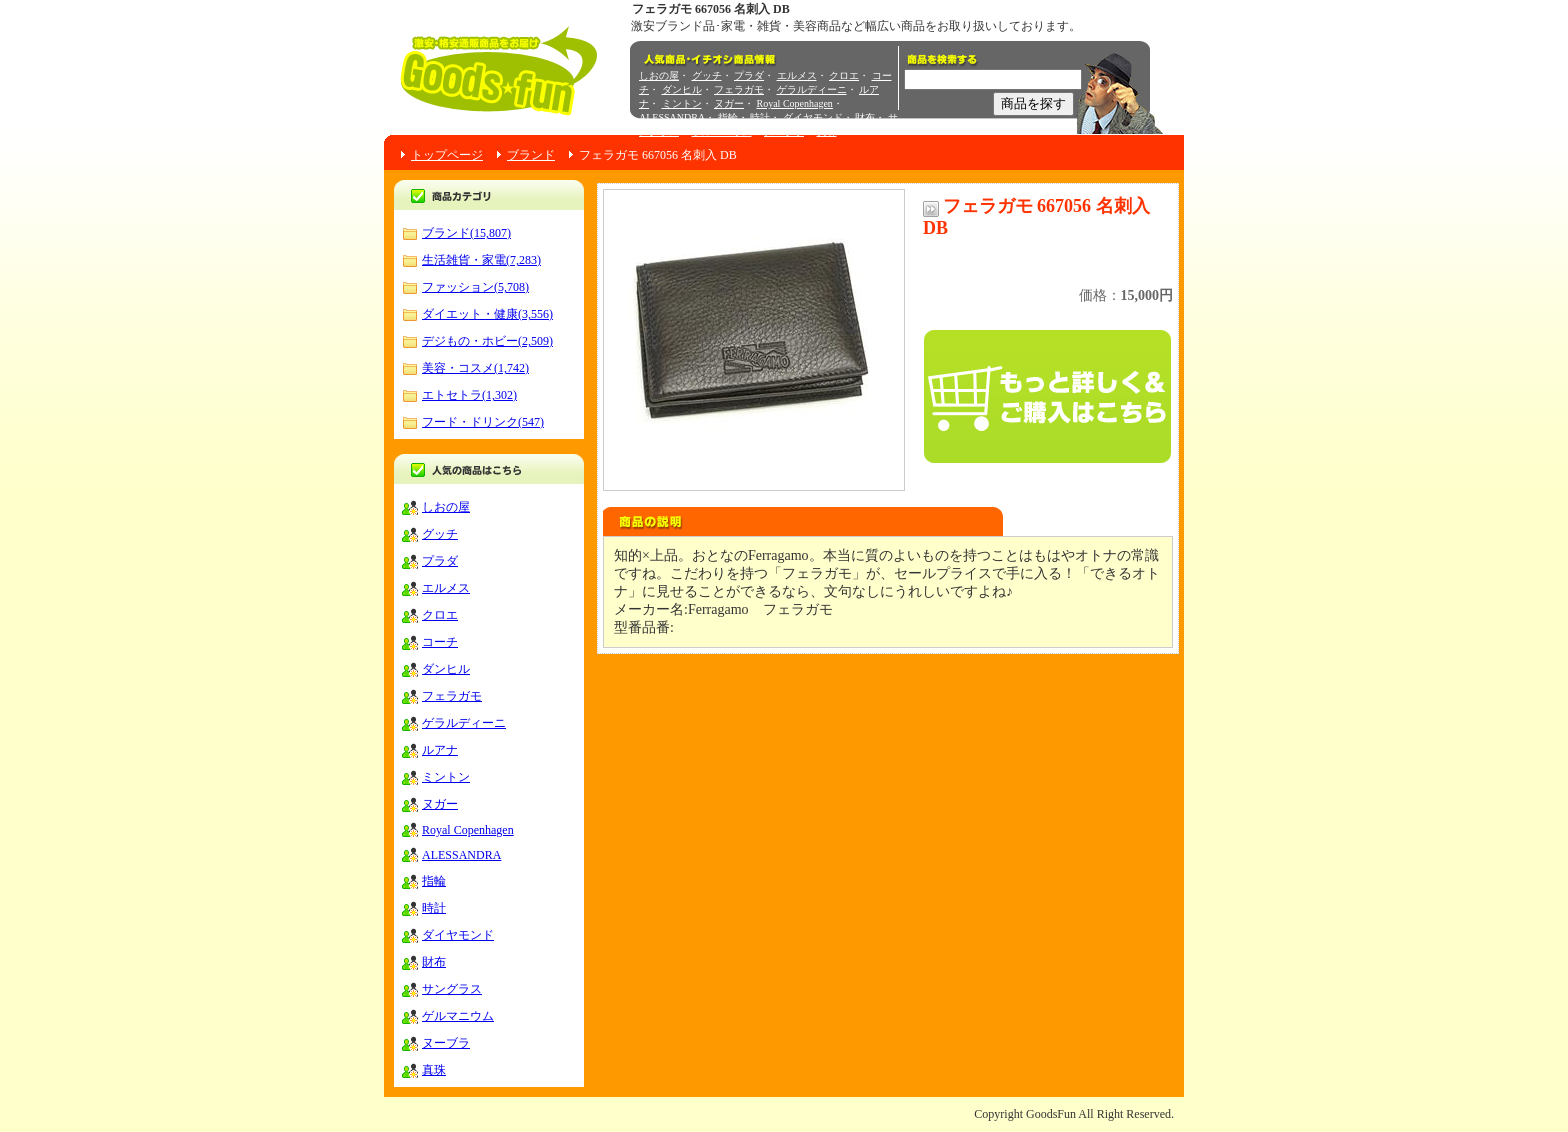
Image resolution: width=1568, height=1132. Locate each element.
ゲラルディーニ (812, 89)
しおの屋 (659, 75)
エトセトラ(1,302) (469, 395)
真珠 (827, 131)
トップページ (447, 155)
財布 (865, 117)
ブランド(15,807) (466, 233)
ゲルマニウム (722, 131)
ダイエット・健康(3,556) (487, 314)
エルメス (797, 75)
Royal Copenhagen (795, 103)
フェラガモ (739, 89)
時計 (760, 117)
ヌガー (729, 103)
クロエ (844, 75)
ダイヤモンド (813, 117)
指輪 (728, 117)
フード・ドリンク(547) (483, 422)
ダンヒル (682, 89)
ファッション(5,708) (475, 287)
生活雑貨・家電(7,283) (481, 260)
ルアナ (440, 750)
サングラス (452, 989)
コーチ (440, 642)
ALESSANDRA (672, 117)
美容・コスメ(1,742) (475, 368)
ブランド (531, 155)
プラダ (749, 75)
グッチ (707, 75)
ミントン (682, 103)
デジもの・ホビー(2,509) (487, 341)
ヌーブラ (784, 131)
